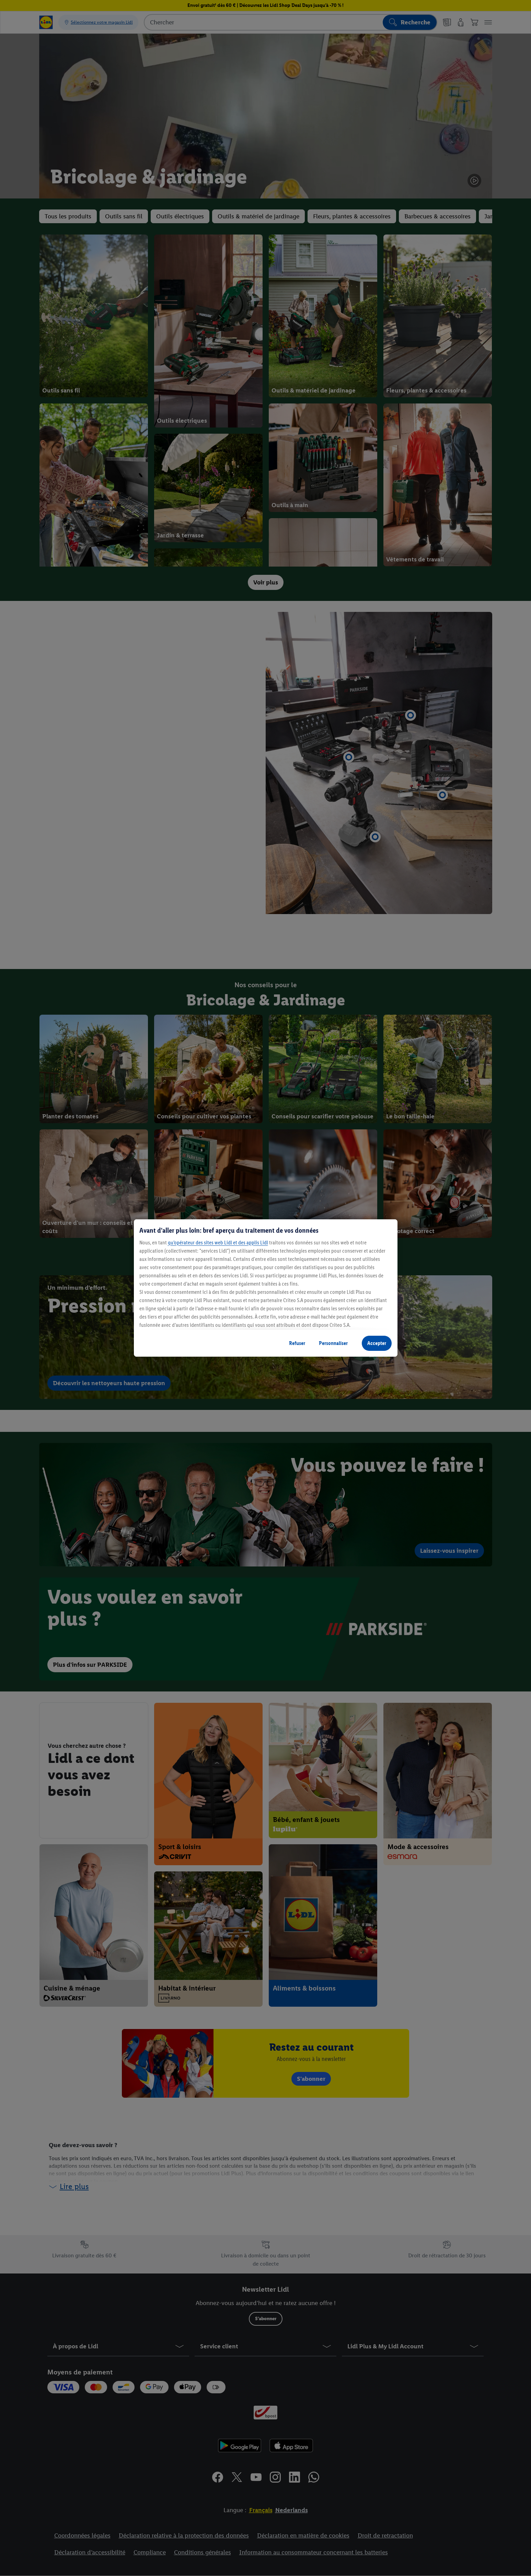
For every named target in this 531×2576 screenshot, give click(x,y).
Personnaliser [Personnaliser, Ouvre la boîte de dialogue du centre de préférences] (333, 1343)
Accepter (376, 1343)
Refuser (297, 1343)
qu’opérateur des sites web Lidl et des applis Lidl (218, 1242)
